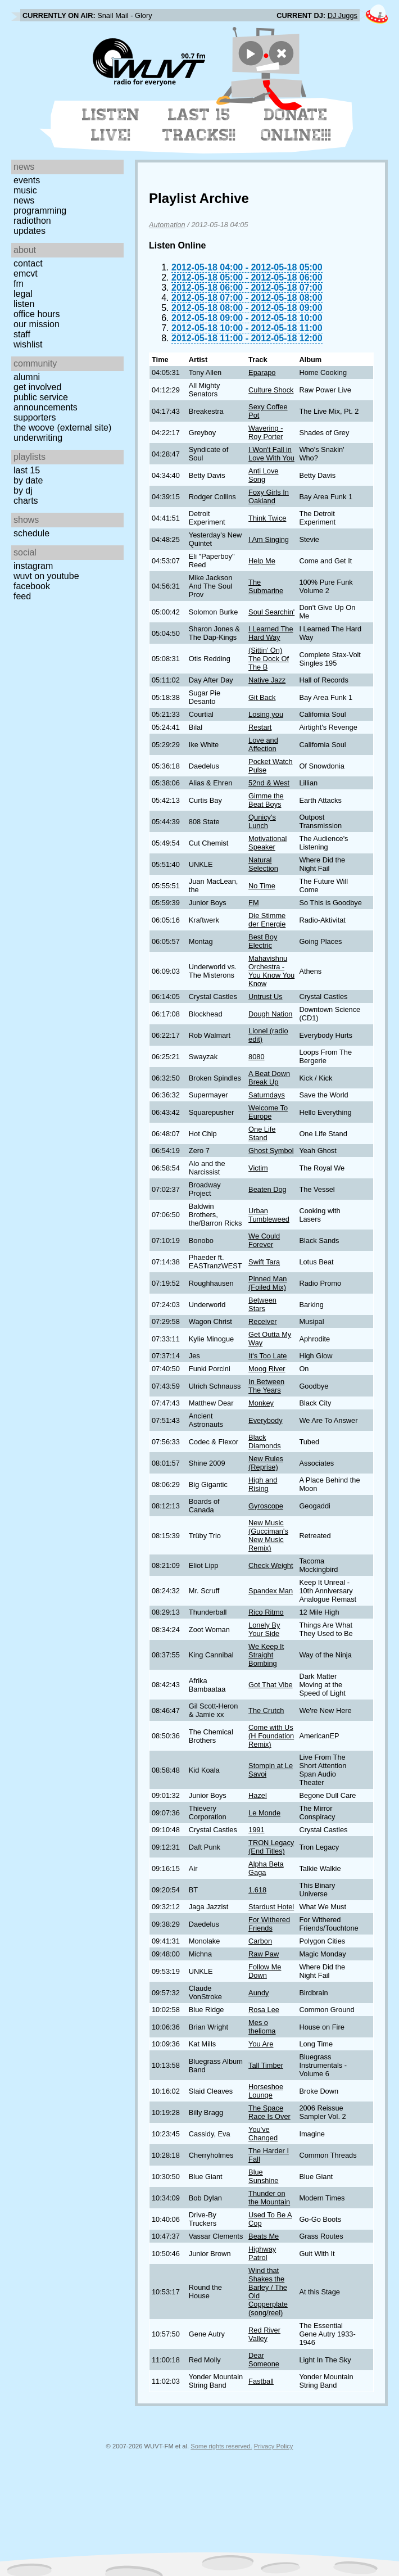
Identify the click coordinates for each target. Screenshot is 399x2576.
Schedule (31, 533)
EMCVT (25, 273)
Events (26, 180)
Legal (23, 294)
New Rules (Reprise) (265, 1462)
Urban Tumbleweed (268, 1214)
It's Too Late (267, 1356)
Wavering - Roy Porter (265, 432)
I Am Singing (268, 539)
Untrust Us (265, 996)
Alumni (26, 377)
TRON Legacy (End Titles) (271, 1846)
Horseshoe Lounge (265, 2090)
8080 (256, 1056)
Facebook (31, 586)
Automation (167, 224)
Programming (39, 210)
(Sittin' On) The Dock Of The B (268, 658)
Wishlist (28, 344)
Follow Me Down (264, 1971)
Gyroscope (265, 1506)
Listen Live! (111, 125)
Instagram (33, 566)
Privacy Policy (273, 2446)
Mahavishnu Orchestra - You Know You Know (271, 971)
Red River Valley (264, 2334)
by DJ (23, 490)
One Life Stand (261, 1133)
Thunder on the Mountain (269, 2197)
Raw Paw (263, 1954)
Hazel (257, 1795)
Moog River (266, 1368)
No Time (261, 886)
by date (28, 480)
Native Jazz (266, 680)
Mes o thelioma (261, 2026)
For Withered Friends (269, 1923)
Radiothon (32, 220)
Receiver (262, 1321)
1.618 (257, 1890)
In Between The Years (266, 1385)
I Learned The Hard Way (270, 633)
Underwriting (37, 437)
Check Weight (270, 1565)
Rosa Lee (263, 2009)
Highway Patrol (262, 2253)
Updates (29, 231)
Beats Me (263, 2236)
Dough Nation (270, 1014)
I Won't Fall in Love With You (271, 453)
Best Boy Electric (262, 941)
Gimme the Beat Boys (266, 800)
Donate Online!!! (296, 125)
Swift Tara (264, 1262)
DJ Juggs (342, 15)
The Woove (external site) (62, 427)
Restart (259, 727)
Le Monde (264, 1813)
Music (25, 190)
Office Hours (36, 314)
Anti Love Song (263, 475)
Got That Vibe (270, 1684)
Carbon (260, 1941)
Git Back (261, 697)
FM (18, 283)
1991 (256, 1829)
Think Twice (267, 518)
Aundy (258, 1993)
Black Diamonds (264, 1441)
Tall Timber (265, 2065)
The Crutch (266, 1710)
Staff (21, 334)
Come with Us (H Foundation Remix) (271, 1735)
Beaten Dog (267, 1189)
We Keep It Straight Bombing (266, 1654)
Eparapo (261, 372)
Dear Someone (263, 2359)
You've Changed (263, 2133)
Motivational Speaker (267, 842)
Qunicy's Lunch (262, 821)
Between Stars (262, 1304)
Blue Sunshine (263, 2176)
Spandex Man (270, 1591)
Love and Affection (263, 744)
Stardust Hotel (271, 1906)
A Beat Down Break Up (269, 1077)
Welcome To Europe (268, 1112)
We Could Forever (264, 1240)
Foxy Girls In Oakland (268, 496)
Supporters (34, 417)
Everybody (265, 1420)
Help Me (261, 561)
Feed (22, 596)
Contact (28, 263)
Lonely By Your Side (264, 1629)
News (23, 200)
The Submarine (265, 586)
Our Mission (36, 324)
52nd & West (268, 783)
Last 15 (26, 470)
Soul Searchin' (271, 612)
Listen (23, 304)
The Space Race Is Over (269, 2112)
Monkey (261, 1403)
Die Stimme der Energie (266, 919)
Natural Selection (263, 864)
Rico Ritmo (266, 1612)
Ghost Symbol (270, 1150)
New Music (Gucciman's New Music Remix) (268, 1535)
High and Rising (262, 1484)
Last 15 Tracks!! (199, 125)
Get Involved (37, 387)
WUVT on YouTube (46, 576)
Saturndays (266, 1095)
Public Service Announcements (45, 402)
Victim (258, 1168)
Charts (25, 500)
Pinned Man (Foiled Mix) (267, 1283)
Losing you (265, 714)
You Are (260, 2044)
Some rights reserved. (221, 2446)
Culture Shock (270, 390)
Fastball (261, 2381)
